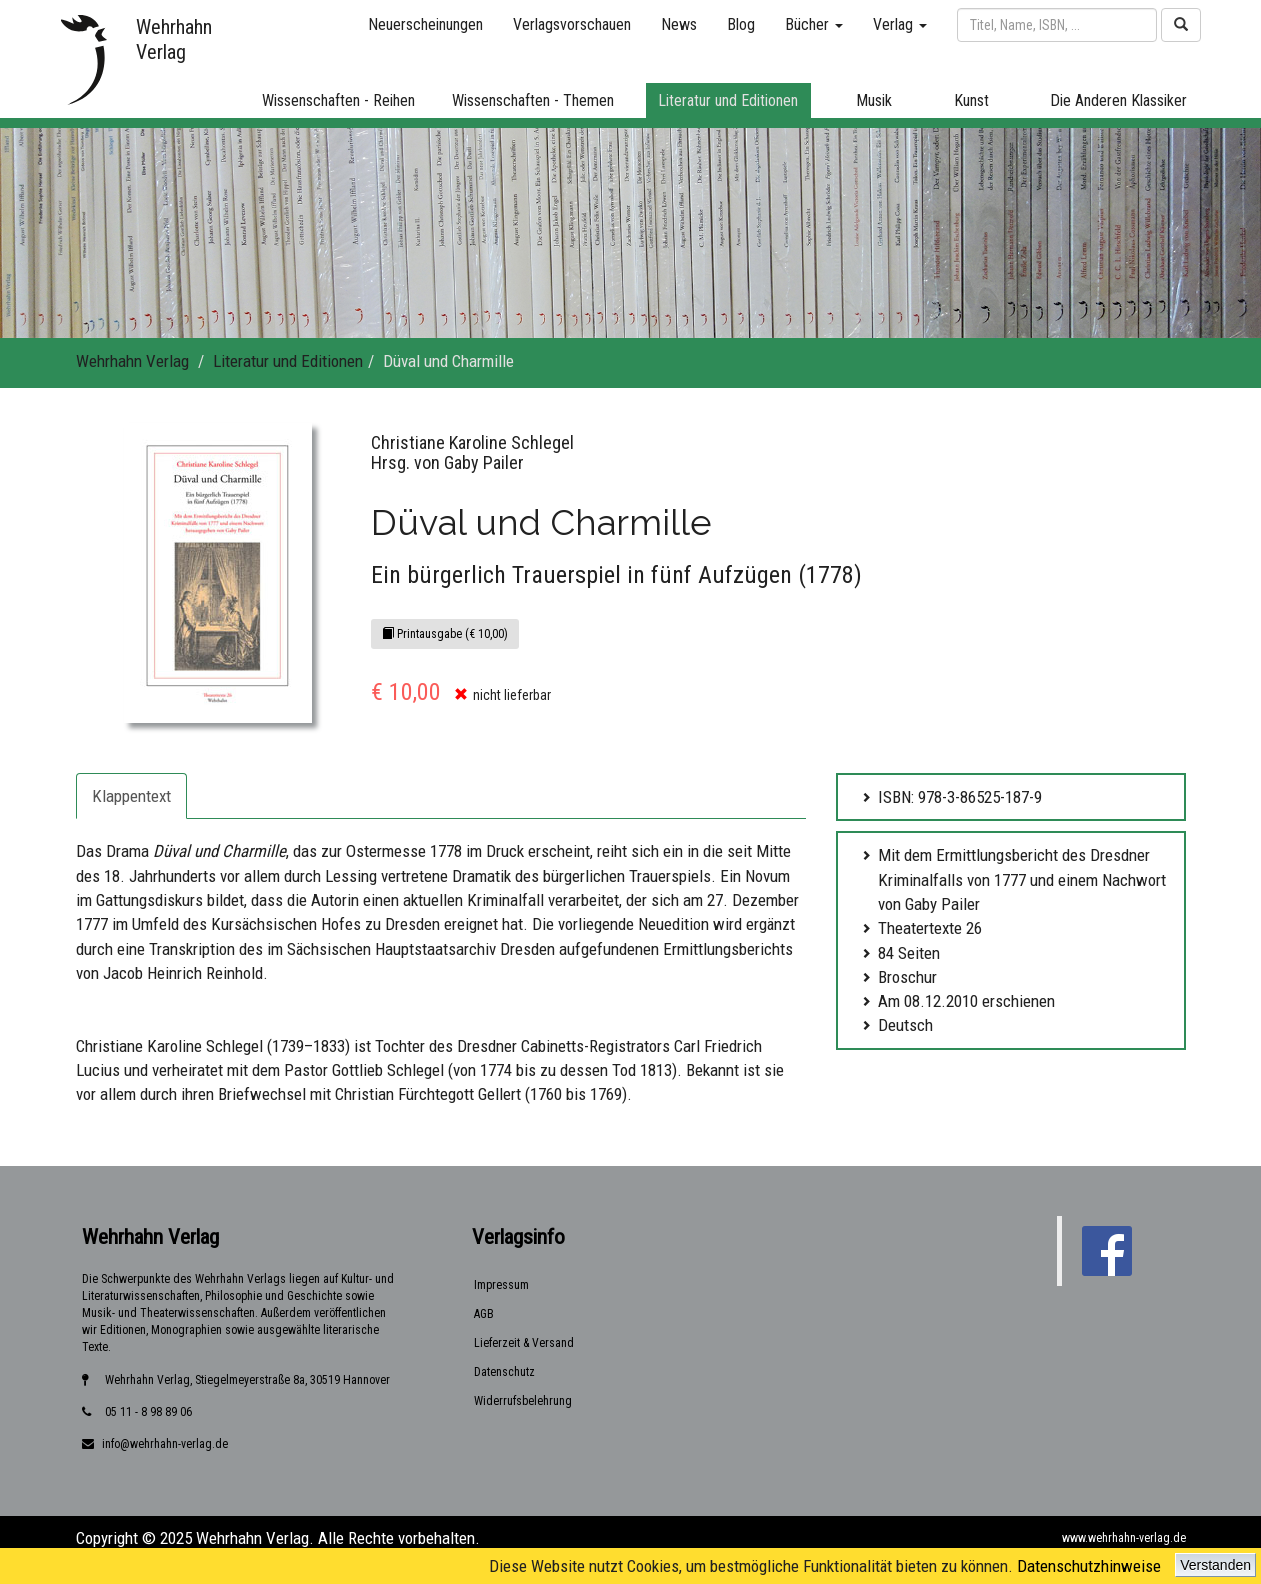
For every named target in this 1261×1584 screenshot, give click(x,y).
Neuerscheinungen (425, 24)
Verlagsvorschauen (572, 24)
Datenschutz (504, 1372)
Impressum (501, 1285)
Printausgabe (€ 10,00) (445, 634)
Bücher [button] (814, 24)
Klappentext (131, 796)
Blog (741, 24)
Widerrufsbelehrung (523, 1401)
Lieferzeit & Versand (524, 1343)
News (679, 24)
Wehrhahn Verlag (132, 361)
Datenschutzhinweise (1089, 1566)
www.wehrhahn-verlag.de (1124, 1538)
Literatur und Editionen (288, 361)
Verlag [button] (900, 24)
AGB (484, 1314)
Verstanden (1215, 1565)
